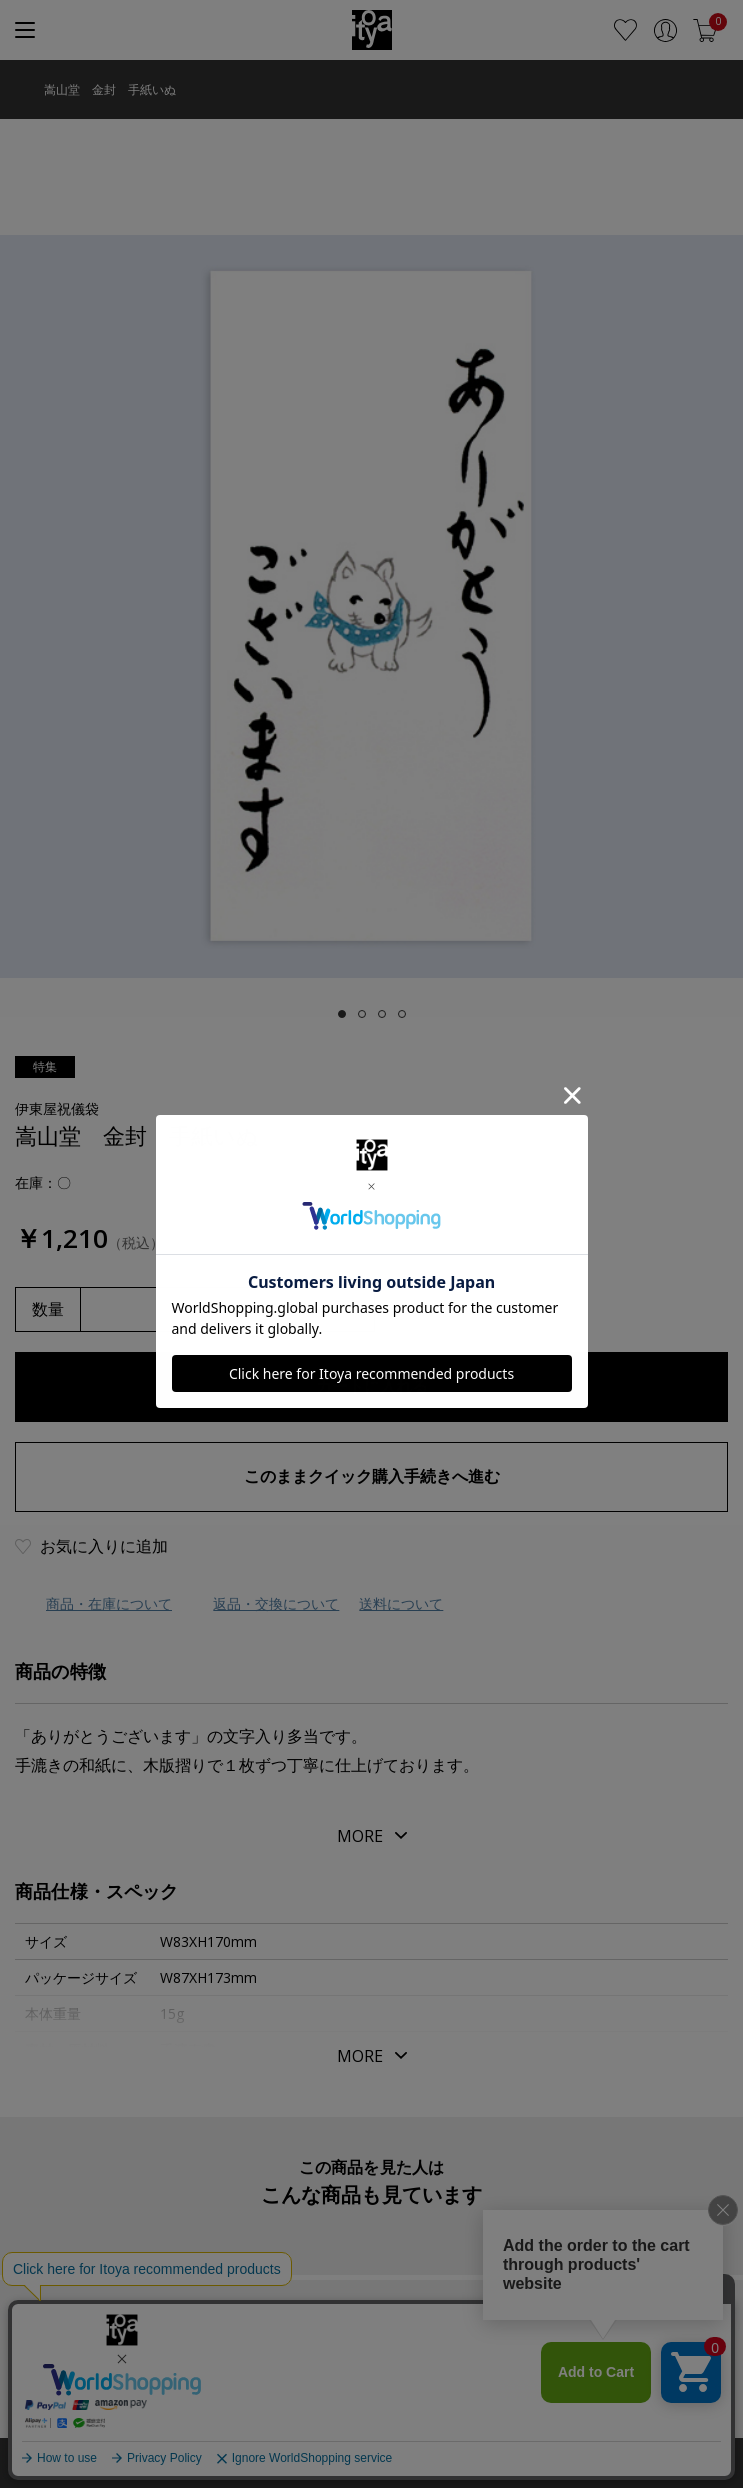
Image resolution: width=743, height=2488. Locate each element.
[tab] (342, 1014)
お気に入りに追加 (104, 1546)
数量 (48, 1309)
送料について (401, 1603)
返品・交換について (276, 1603)
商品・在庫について (109, 1603)
